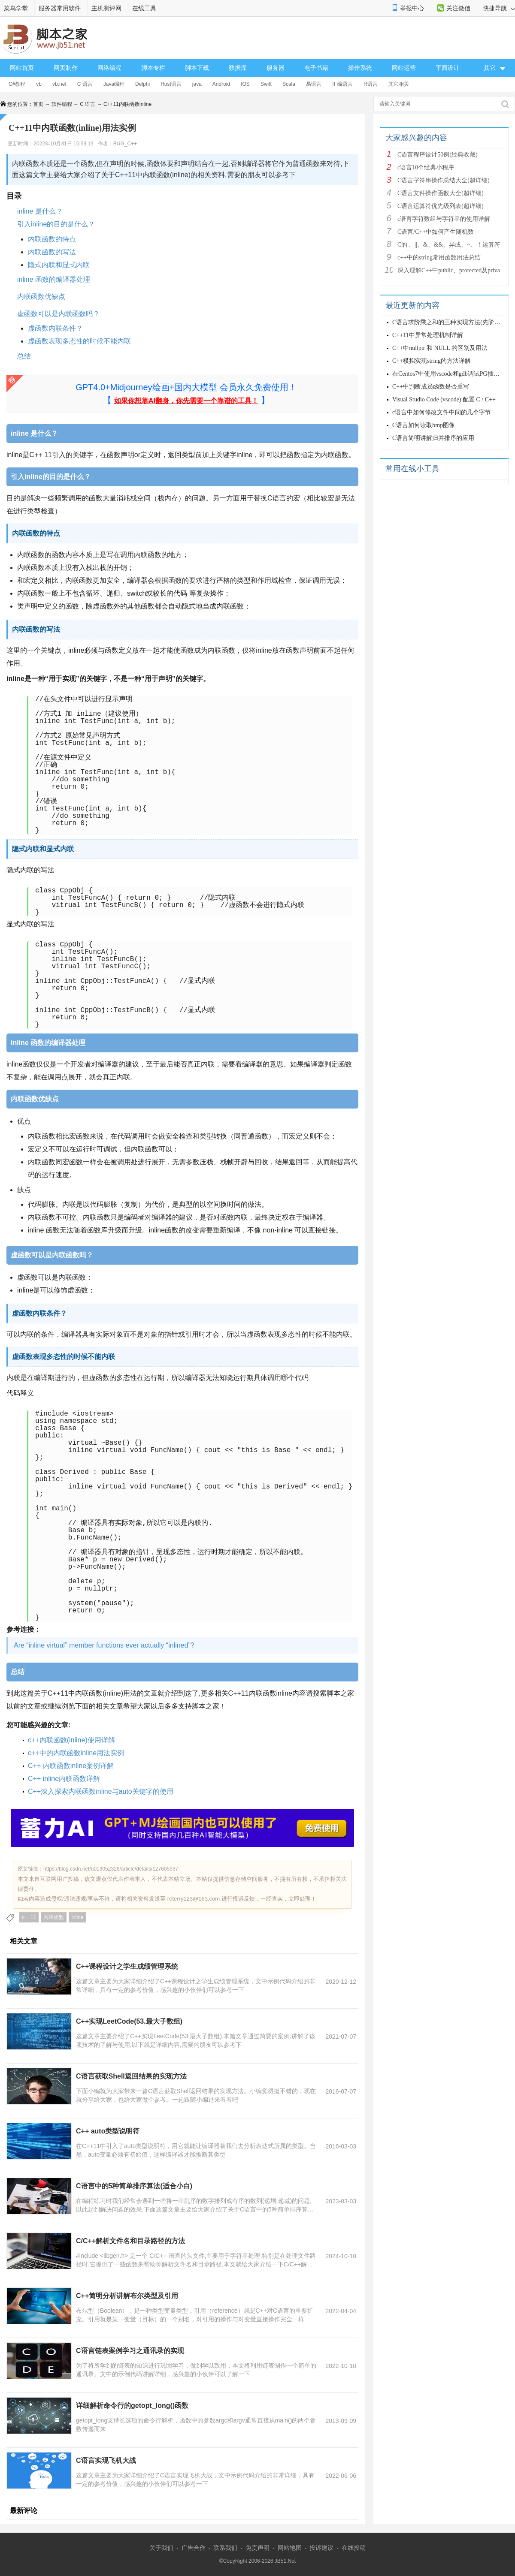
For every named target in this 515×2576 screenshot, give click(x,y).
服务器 (276, 67)
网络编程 (109, 67)
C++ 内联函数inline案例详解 (71, 1765)
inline (77, 1917)
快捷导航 (499, 8)
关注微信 (458, 8)
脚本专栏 (153, 67)
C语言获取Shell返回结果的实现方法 (131, 2076)
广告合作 (194, 2547)
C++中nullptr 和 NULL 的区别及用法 (440, 348)
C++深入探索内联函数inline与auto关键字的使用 (100, 1791)
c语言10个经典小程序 (425, 167)
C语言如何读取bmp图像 (423, 425)
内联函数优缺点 (41, 296)
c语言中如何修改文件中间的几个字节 (441, 412)
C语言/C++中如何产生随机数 (435, 232)
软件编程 (62, 104)
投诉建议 (321, 2547)
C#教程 (17, 84)
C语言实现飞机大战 (106, 2460)
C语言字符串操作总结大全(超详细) (443, 180)
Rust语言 (171, 84)
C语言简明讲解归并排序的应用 (433, 438)
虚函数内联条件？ (55, 328)
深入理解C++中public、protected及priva (448, 270)
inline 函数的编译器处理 (53, 279)
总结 (25, 356)
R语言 (371, 84)
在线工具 (144, 8)
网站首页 (22, 67)
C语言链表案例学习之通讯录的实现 (130, 2350)
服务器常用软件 (60, 8)
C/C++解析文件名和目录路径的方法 (130, 2241)
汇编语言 (342, 84)
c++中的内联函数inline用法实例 (76, 1753)
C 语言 (85, 84)
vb (39, 84)
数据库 (238, 67)
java (197, 84)
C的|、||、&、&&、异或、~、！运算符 (448, 244)
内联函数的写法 (52, 252)
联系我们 (225, 2547)
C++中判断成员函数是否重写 (430, 386)
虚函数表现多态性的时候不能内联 (79, 341)
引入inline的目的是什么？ (56, 224)
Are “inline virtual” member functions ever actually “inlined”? (104, 1645)
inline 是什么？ (40, 211)
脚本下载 (197, 67)
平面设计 (448, 67)
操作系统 (360, 67)
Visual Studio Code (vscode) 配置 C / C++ (444, 399)
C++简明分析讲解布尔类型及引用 (127, 2295)
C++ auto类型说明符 (107, 2131)
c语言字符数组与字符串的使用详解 (443, 219)
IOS (245, 84)
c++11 (29, 1917)
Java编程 (113, 84)
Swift (266, 84)
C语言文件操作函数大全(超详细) (440, 193)
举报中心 (412, 8)
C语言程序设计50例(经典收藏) (437, 154)
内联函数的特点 (52, 239)
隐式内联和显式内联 (59, 264)
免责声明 (257, 2547)
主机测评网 (106, 8)
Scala (288, 84)
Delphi (142, 84)
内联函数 (53, 1917)
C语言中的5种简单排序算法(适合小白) (134, 2186)
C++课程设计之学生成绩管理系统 (127, 1966)
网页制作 (66, 67)
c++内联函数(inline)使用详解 (71, 1740)
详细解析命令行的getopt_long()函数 (132, 2405)
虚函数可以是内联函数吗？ (58, 313)
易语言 (313, 84)
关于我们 (161, 2547)
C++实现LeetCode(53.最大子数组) (129, 2021)
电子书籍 (316, 67)
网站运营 (404, 67)
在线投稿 (354, 2547)
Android (221, 84)
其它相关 (398, 84)
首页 (38, 104)
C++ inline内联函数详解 (64, 1778)
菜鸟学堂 (16, 8)
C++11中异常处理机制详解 (427, 335)
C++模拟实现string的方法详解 (431, 361)
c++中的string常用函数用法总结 (439, 257)
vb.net (59, 84)
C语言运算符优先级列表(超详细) (440, 206)
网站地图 (290, 2547)
